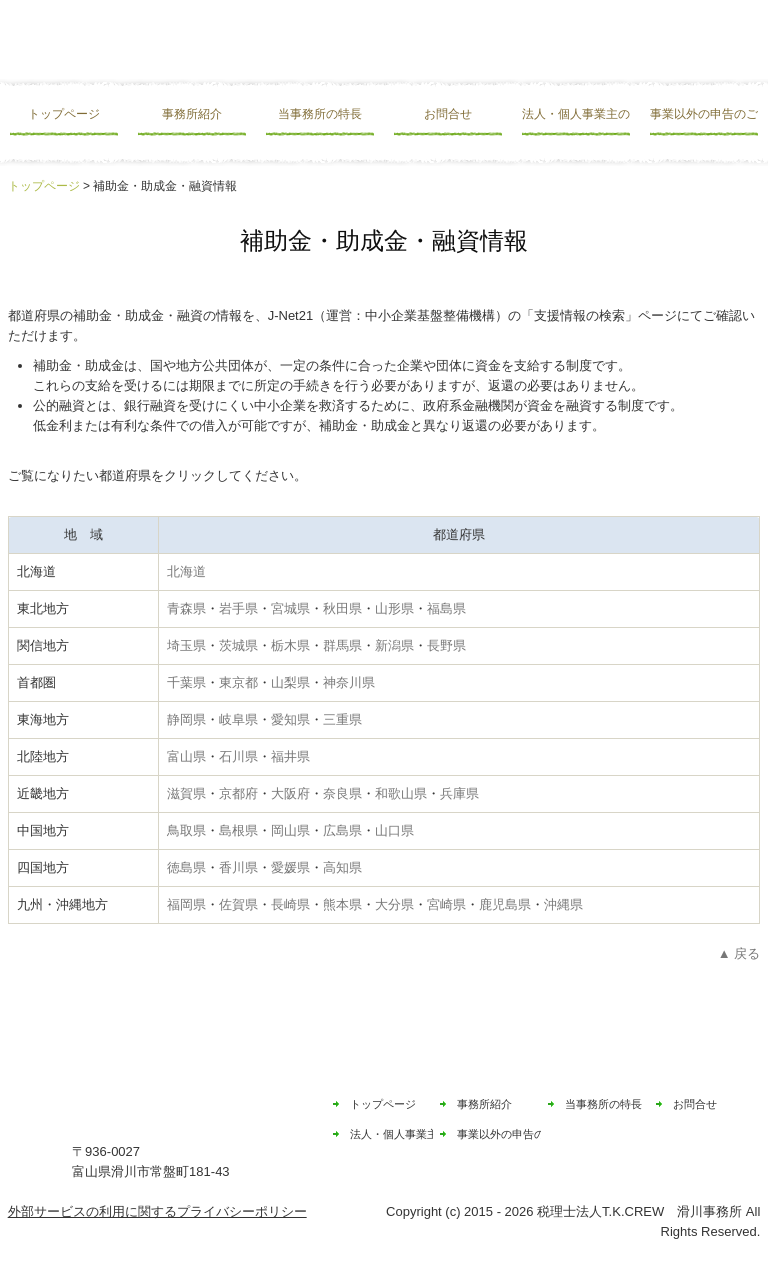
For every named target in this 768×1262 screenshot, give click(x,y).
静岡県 (186, 719)
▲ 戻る (739, 953)
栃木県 (290, 645)
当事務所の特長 (320, 114)
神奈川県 (349, 682)
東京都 (238, 682)
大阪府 (290, 793)
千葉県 (186, 682)
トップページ (64, 114)
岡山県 (290, 830)
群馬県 (342, 645)
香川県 (238, 867)
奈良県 (342, 793)
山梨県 (290, 682)
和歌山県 (401, 793)
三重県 (342, 719)
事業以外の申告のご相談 (704, 114)
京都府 (238, 793)
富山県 (186, 756)
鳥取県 (186, 830)
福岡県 (186, 904)
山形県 (394, 608)
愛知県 (290, 719)
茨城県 (238, 645)
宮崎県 (446, 904)
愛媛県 (290, 867)
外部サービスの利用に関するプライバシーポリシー (157, 1211)
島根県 (238, 830)
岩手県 (238, 608)
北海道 (186, 571)
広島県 (342, 830)
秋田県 (342, 608)
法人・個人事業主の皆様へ (576, 114)
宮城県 (290, 608)
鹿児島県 (505, 904)
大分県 (394, 904)
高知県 (342, 867)
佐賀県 (238, 904)
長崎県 (290, 904)
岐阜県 (238, 719)
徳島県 (186, 867)
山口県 (394, 830)
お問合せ (448, 114)
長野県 (446, 645)
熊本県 (342, 904)
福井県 (290, 756)
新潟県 (394, 645)
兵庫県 (459, 793)
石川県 (238, 756)
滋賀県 (186, 793)
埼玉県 (186, 645)
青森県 (186, 608)
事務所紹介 (192, 114)
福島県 (446, 608)
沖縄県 (563, 904)
